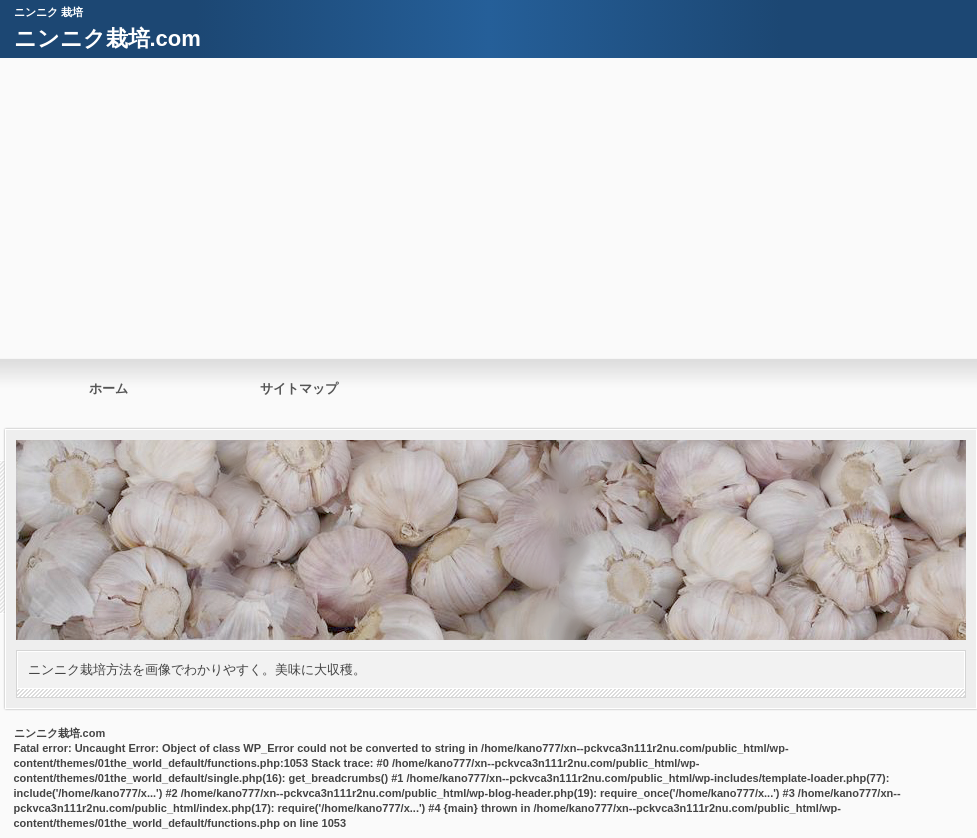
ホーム (108, 388)
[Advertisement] (488, 208)
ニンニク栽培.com (107, 38)
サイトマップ (299, 388)
